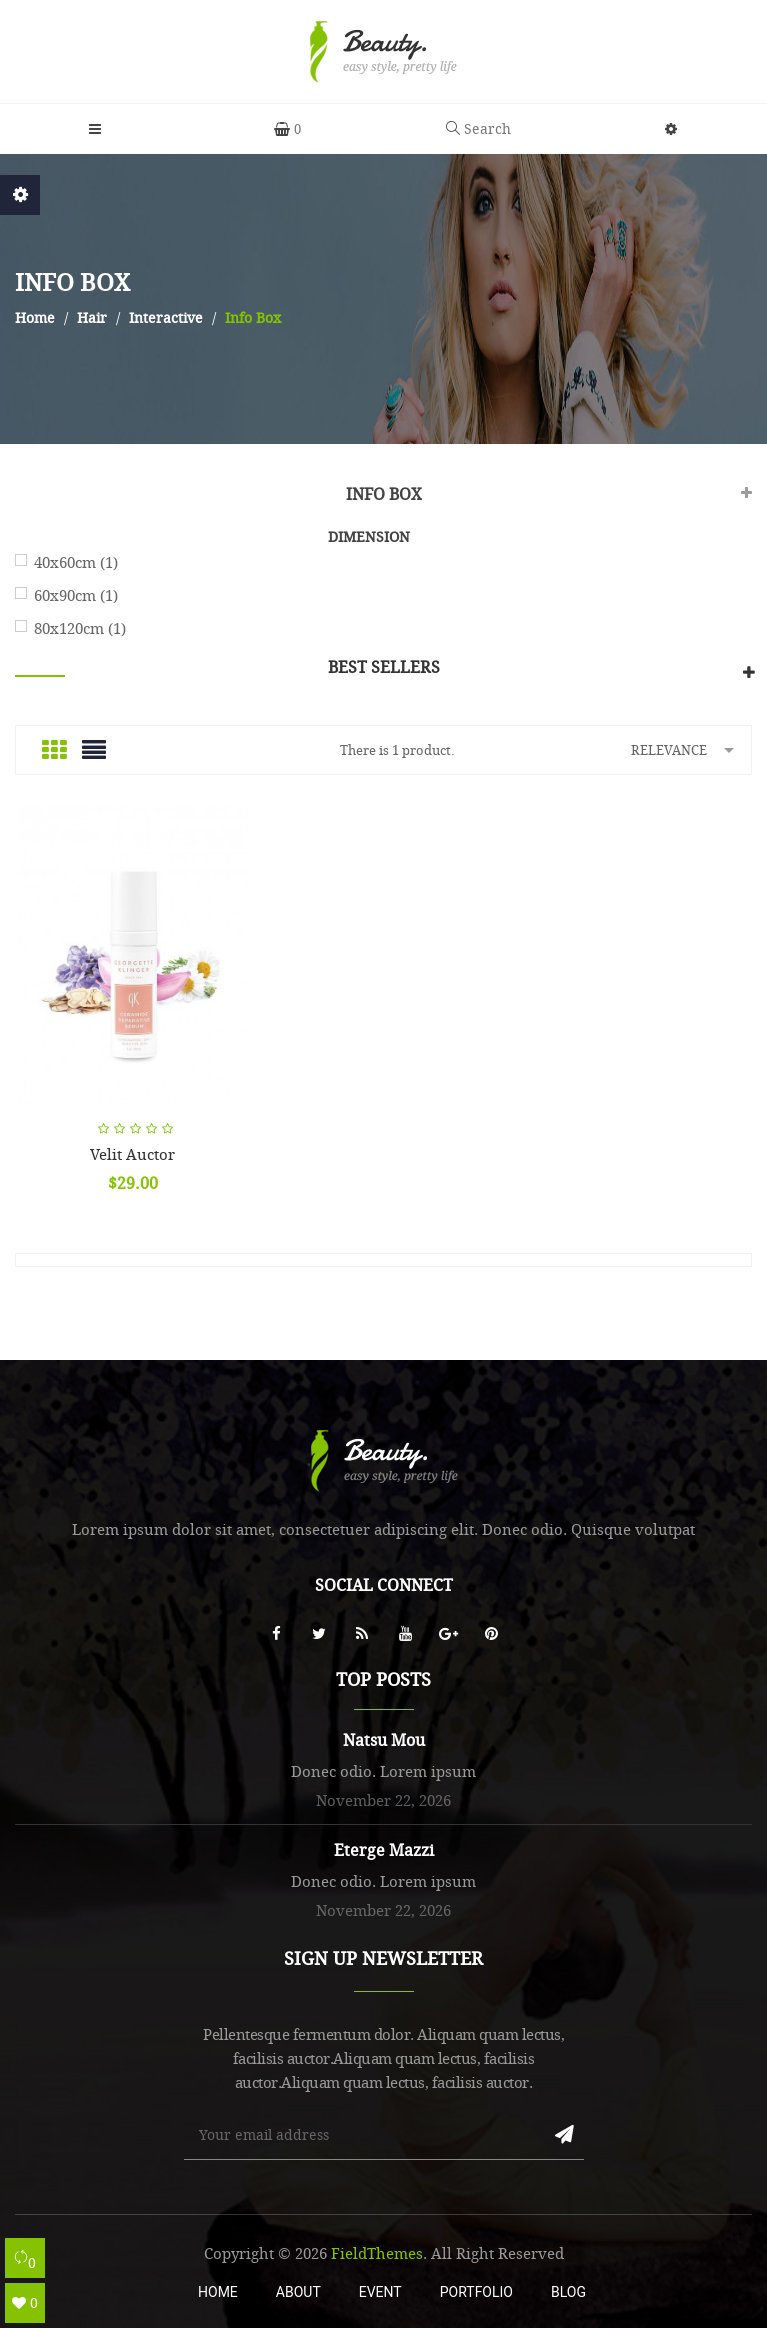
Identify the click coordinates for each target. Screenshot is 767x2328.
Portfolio (476, 2292)
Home (218, 2292)
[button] (671, 129)
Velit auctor (132, 1154)
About (298, 2292)
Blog (568, 2292)
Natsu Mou (384, 1740)
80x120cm (80, 628)
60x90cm (76, 595)
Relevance (686, 748)
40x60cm (76, 562)
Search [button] (478, 128)
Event (380, 2292)
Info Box (384, 494)
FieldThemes (377, 2253)
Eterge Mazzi (384, 1850)
